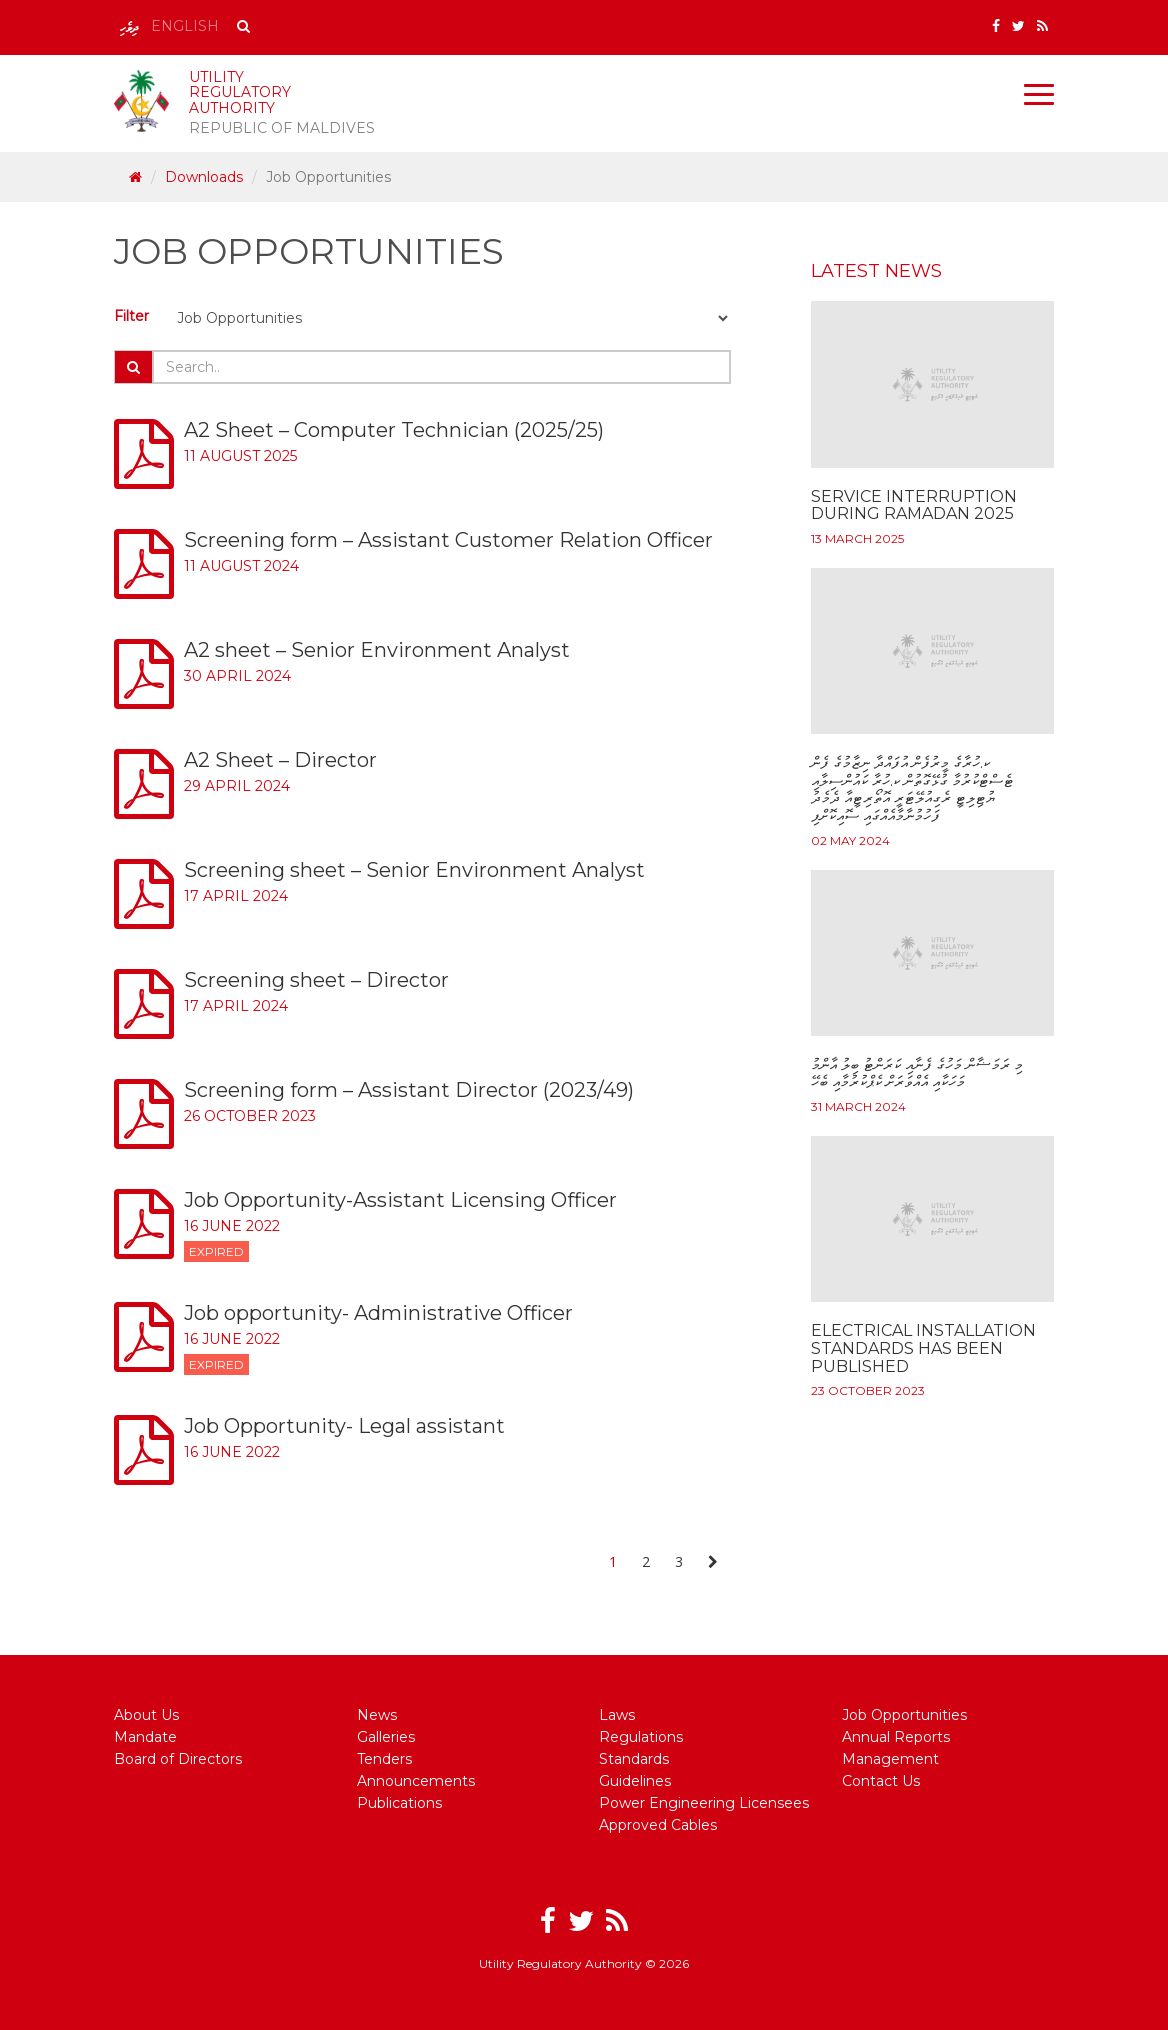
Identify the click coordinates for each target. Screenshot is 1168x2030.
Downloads (204, 177)
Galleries (386, 1737)
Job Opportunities (904, 1715)
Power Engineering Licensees (704, 1803)
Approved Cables (658, 1825)
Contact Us (881, 1781)
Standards (634, 1759)
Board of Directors (178, 1759)
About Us (146, 1715)
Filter (131, 316)
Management (890, 1759)
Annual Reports (896, 1737)
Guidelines (635, 1781)
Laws (617, 1715)
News (377, 1715)
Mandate (145, 1737)
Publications (399, 1803)
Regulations (641, 1737)
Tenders (384, 1759)
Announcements (416, 1781)
